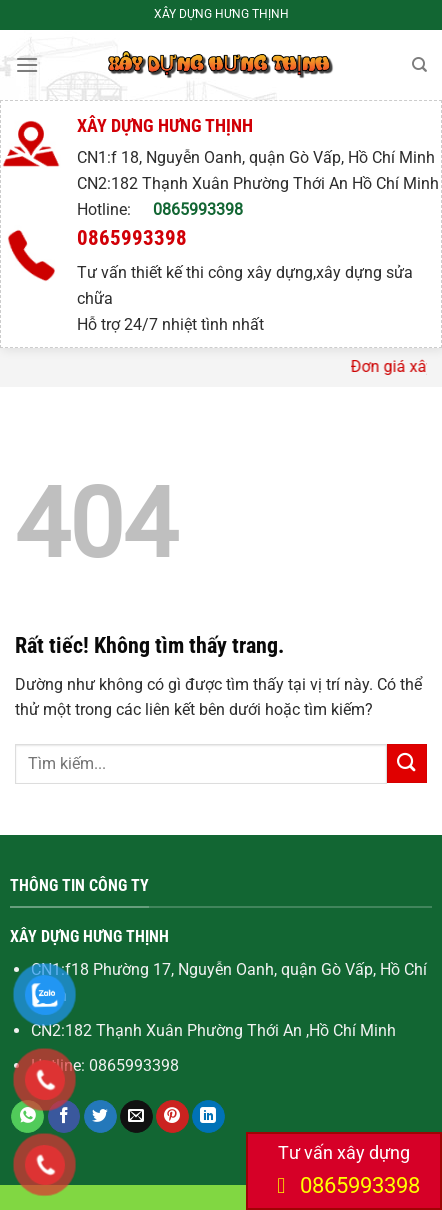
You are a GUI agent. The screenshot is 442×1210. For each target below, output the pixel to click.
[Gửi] (407, 763)
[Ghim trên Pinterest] (172, 1117)
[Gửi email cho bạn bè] (136, 1117)
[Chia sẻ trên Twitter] (100, 1117)
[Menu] (27, 64)
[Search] (419, 65)
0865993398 (198, 209)
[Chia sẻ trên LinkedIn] (208, 1117)
